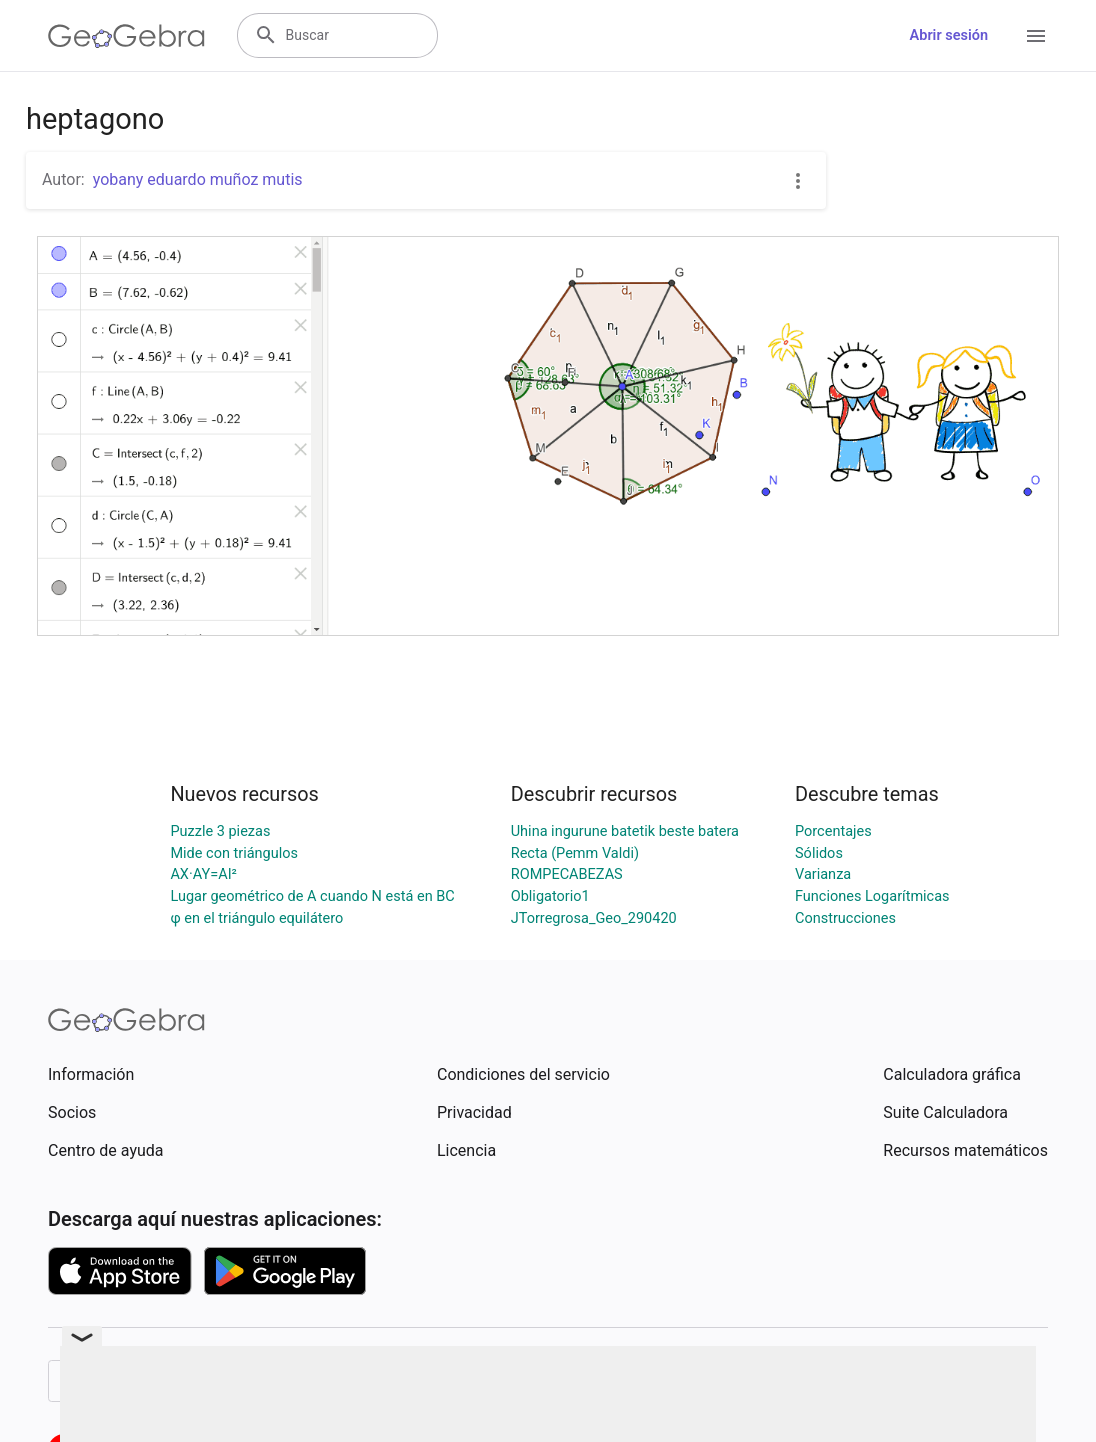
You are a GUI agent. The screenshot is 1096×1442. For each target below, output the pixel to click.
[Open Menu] (1036, 36)
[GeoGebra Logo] (126, 36)
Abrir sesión (949, 35)
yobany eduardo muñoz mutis (198, 179)
